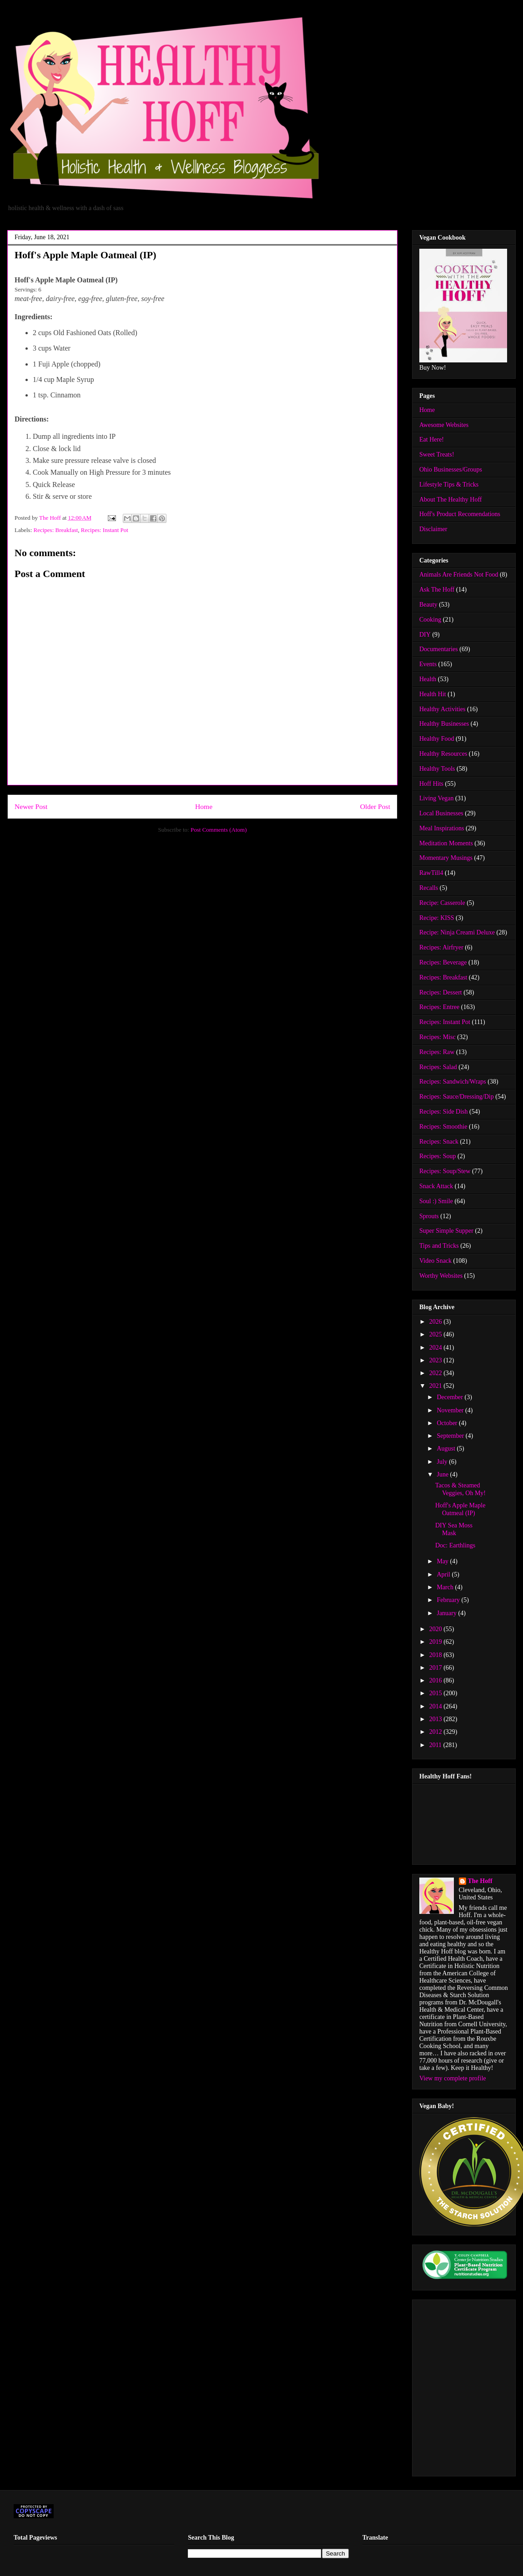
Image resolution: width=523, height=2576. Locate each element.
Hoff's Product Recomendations (459, 514)
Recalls (428, 887)
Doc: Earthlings (455, 1545)
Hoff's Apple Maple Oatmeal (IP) (460, 1509)
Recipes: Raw (436, 1052)
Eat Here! (431, 439)
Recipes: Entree (439, 1007)
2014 (436, 1706)
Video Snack (435, 1260)
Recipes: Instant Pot (104, 530)
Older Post (375, 806)
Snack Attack (436, 1186)
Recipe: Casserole (442, 902)
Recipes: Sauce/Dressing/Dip (456, 1096)
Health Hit (432, 694)
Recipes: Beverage (443, 962)
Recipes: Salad (438, 1067)
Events (428, 664)
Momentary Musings (446, 857)
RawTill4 (431, 872)
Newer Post (31, 806)
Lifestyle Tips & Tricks (448, 484)
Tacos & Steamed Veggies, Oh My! (460, 1489)
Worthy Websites (441, 1275)
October (448, 1423)
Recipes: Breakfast (56, 530)
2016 (436, 1680)
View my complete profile (452, 2078)
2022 (436, 1373)
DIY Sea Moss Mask (454, 1529)
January (447, 1613)
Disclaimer (433, 529)
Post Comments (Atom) (219, 829)
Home (203, 806)
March (446, 1587)
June (443, 1474)
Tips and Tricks (439, 1245)
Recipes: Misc (437, 1037)
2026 (436, 1321)
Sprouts (429, 1216)
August (447, 1448)
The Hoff (480, 1881)
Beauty (428, 604)
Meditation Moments (446, 843)
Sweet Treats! (436, 454)
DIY (425, 634)
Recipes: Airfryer (441, 947)
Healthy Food (436, 738)
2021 (436, 1385)
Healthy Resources (443, 753)
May (443, 1561)
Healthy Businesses (444, 723)
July (443, 1461)
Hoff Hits (431, 783)
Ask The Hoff (436, 589)
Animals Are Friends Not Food (458, 574)
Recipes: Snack (438, 1141)
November (451, 1410)
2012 (436, 1731)
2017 (436, 1667)
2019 (436, 1641)
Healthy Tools (437, 768)
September (451, 1435)
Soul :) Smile (436, 1201)
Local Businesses (441, 813)
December (450, 1397)
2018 (436, 1655)
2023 (436, 1360)
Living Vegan (436, 798)
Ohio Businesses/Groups (450, 469)
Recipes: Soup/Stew (444, 1171)
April (444, 1574)
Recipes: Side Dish (443, 1111)
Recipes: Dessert (440, 992)
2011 (436, 1745)
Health (427, 679)
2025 (436, 1334)
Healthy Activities (442, 709)
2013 (436, 1719)
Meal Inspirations (441, 828)
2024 (436, 1347)
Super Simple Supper (446, 1230)
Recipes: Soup (437, 1156)
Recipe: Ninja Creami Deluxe (457, 932)
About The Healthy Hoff (450, 499)
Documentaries (438, 649)
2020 (436, 1629)
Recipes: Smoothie (443, 1126)
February (449, 1600)
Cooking (430, 619)
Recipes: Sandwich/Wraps (452, 1081)
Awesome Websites (443, 425)
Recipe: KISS (436, 917)
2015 (436, 1693)
